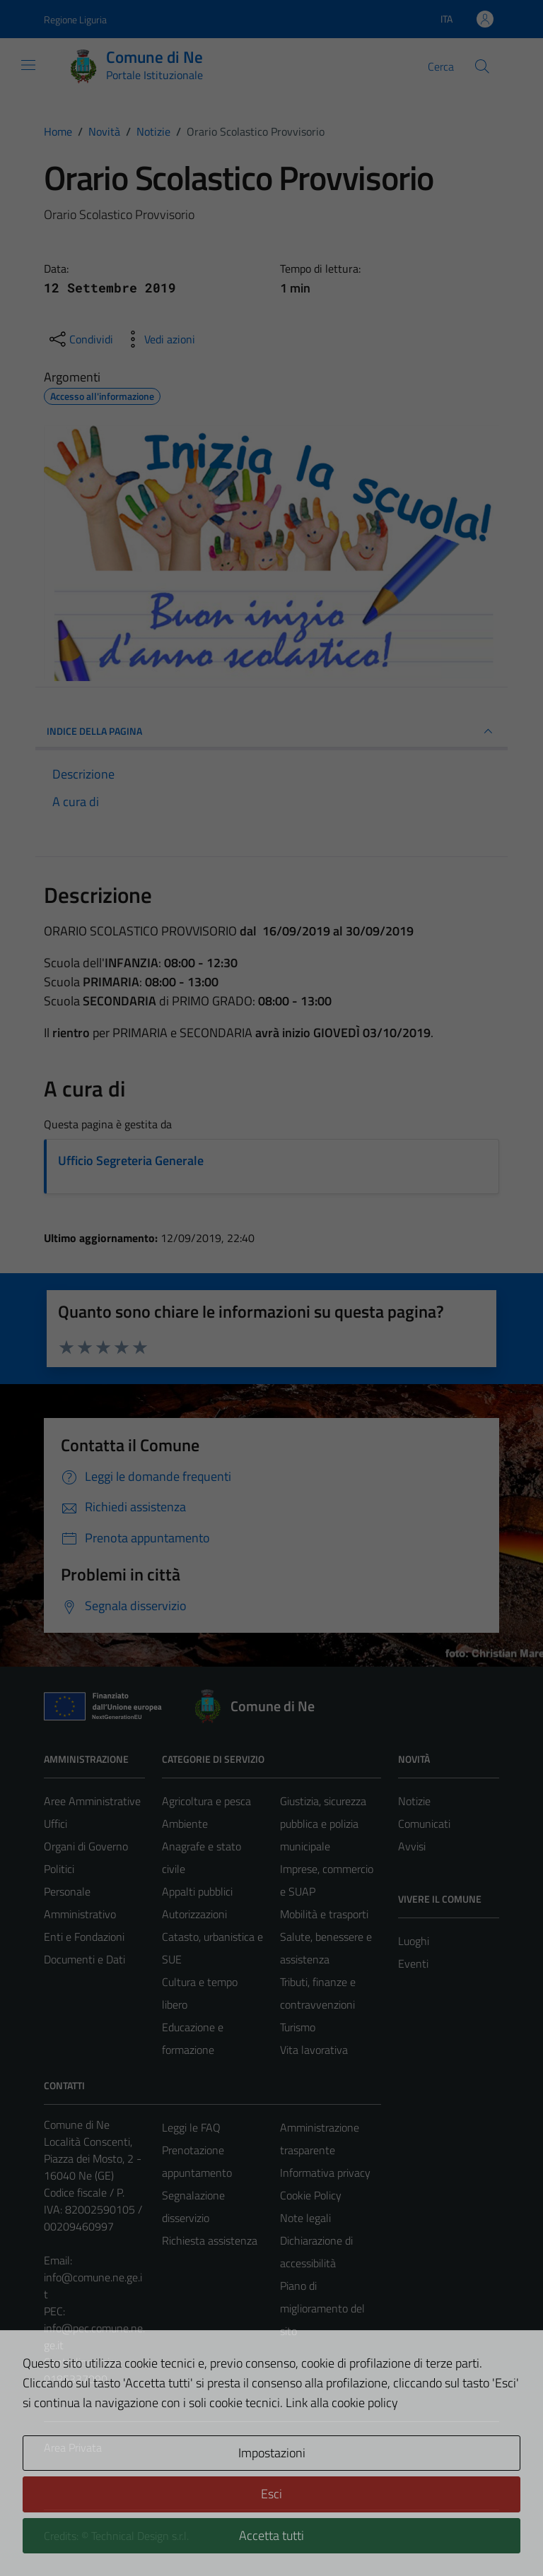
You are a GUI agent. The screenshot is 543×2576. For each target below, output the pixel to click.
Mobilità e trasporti (324, 1914)
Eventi (413, 1963)
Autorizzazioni (194, 1914)
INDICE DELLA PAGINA (271, 731)
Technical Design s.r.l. (140, 2535)
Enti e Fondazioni (84, 1936)
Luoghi (413, 1940)
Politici (59, 1868)
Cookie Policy (310, 2195)
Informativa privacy (325, 2172)
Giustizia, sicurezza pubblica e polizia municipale (323, 1823)
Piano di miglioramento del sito (322, 2308)
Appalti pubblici (197, 1891)
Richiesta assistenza (209, 2240)
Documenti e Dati (84, 1959)
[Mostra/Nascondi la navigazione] (28, 65)
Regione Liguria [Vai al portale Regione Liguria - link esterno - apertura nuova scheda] (75, 19)
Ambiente (185, 1823)
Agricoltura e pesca (206, 1800)
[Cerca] (482, 66)
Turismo (297, 2027)
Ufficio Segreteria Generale (131, 1160)
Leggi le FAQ (191, 2127)
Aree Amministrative (92, 1800)
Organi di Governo (86, 1846)
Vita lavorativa (314, 2049)
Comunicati (424, 1823)
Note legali (305, 2217)
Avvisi (412, 1846)
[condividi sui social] (80, 339)
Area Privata (73, 2447)
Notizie (414, 1800)
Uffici (55, 1823)
